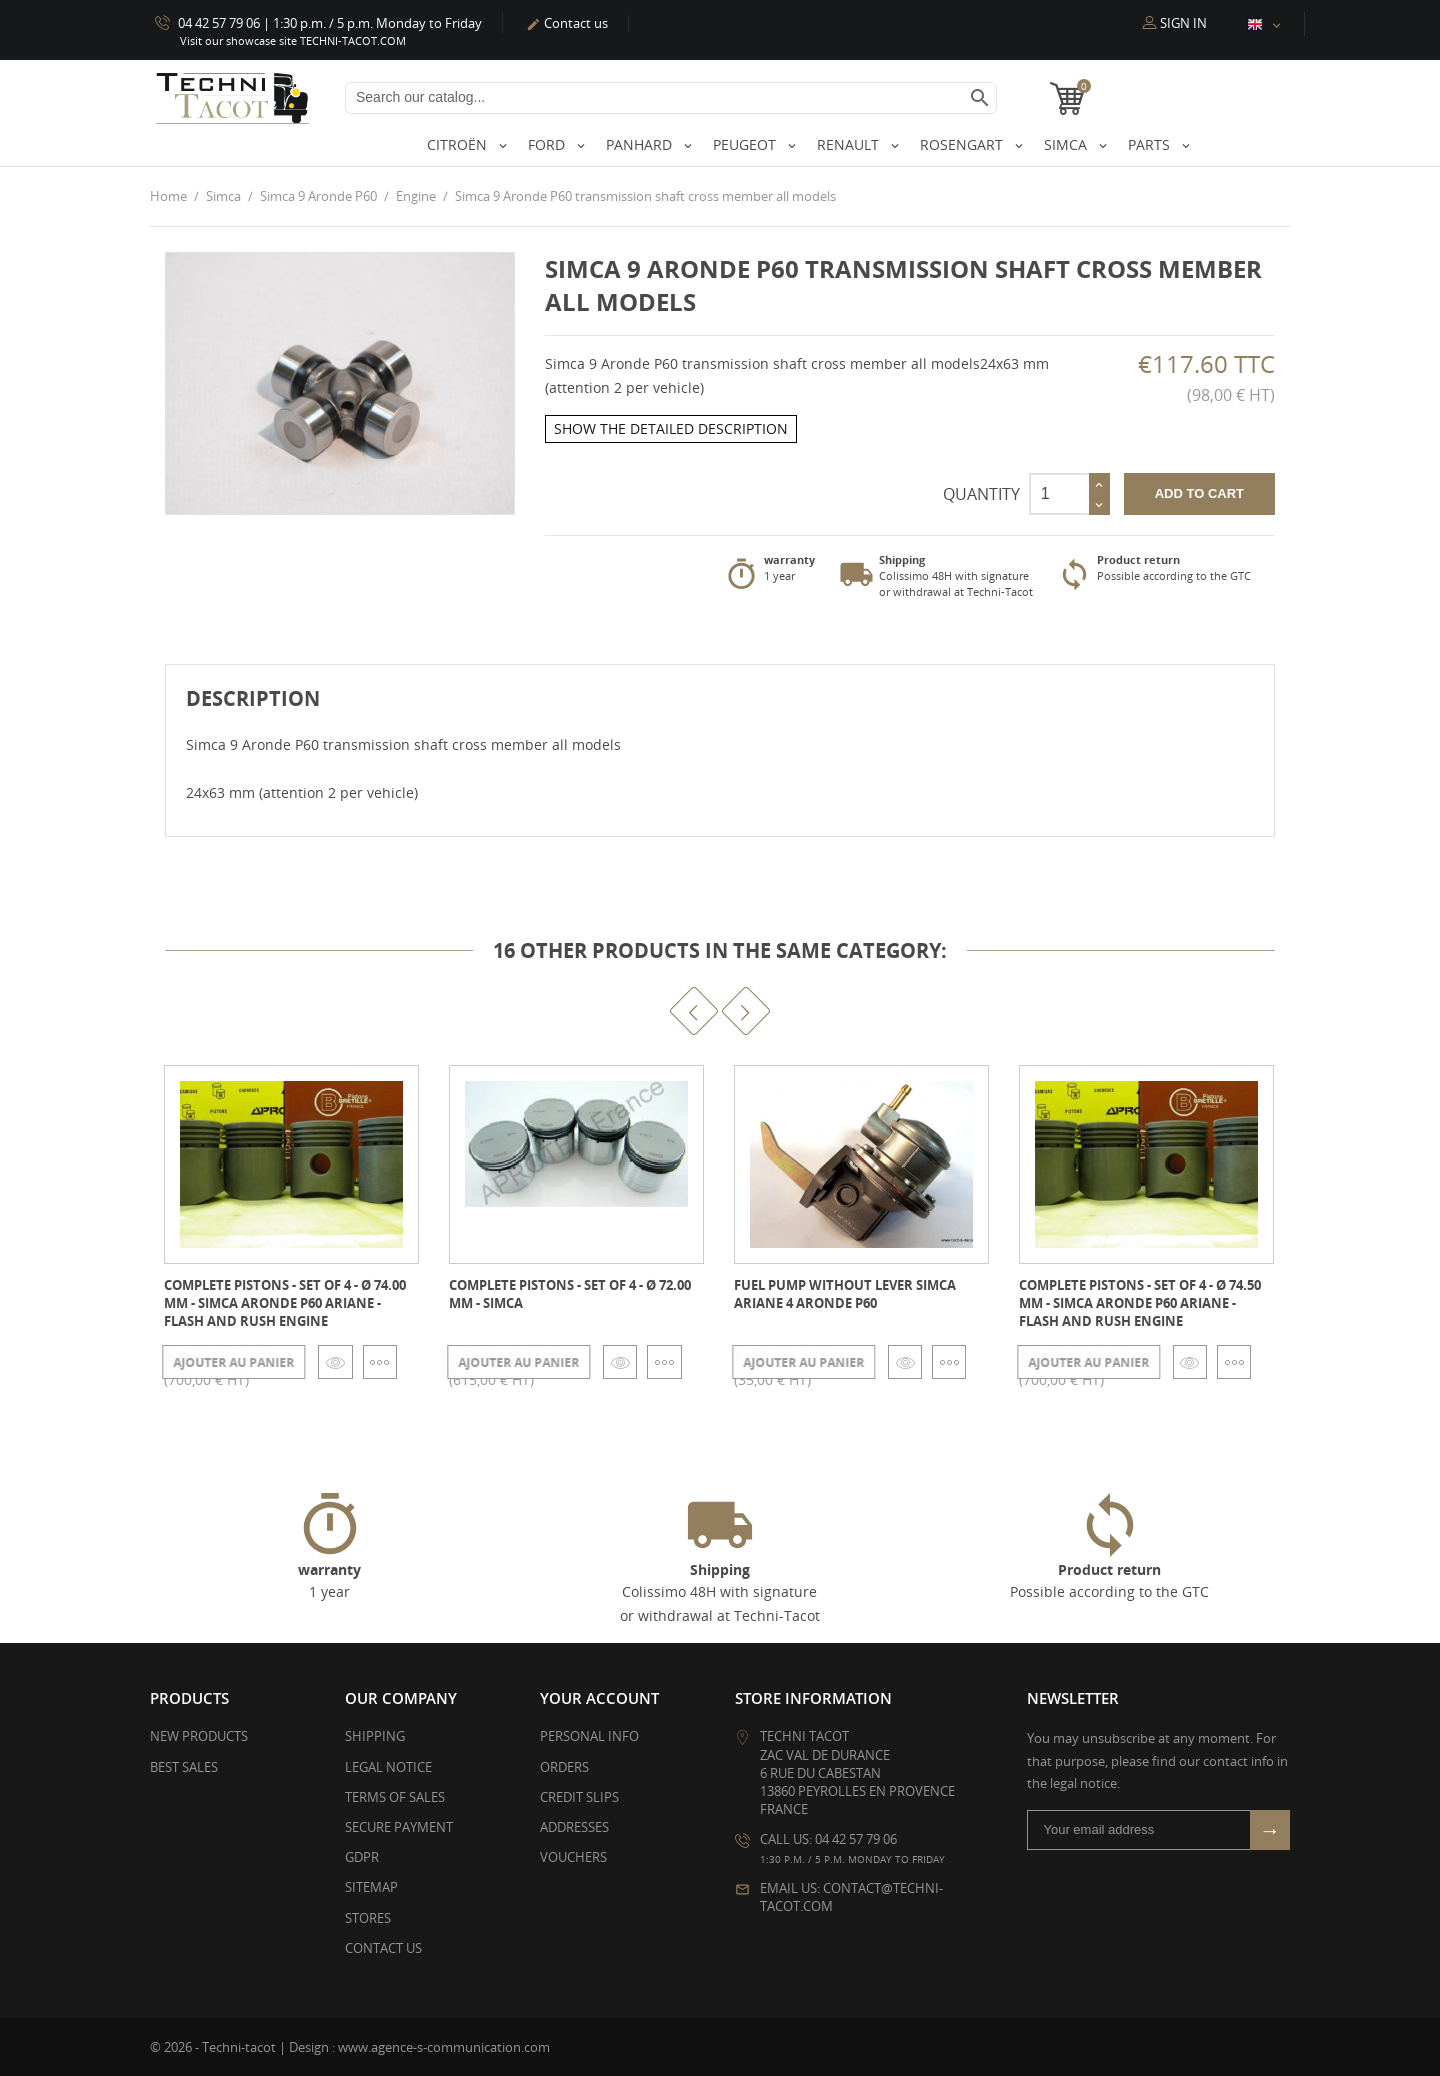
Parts (1151, 144)
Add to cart (1199, 492)
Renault (850, 144)
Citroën (459, 144)
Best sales (184, 1766)
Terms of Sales (395, 1796)
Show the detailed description (671, 428)
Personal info (589, 1736)
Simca (1067, 144)
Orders (564, 1766)
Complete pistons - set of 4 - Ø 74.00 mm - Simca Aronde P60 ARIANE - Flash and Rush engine (285, 1302)
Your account (599, 1698)
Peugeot (746, 144)
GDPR (362, 1857)
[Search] (671, 98)
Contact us (567, 23)
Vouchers (573, 1857)
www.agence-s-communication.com (444, 2046)
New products (199, 1736)
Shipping (375, 1736)
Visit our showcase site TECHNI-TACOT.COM (293, 40)
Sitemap (371, 1887)
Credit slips (579, 1796)
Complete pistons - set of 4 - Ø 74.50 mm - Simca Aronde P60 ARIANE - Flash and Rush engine (1140, 1302)
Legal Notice (388, 1766)
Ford (548, 144)
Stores (368, 1917)
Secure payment (399, 1827)
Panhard (641, 144)
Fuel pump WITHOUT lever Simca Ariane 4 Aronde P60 (845, 1293)
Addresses (574, 1827)
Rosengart (963, 144)
